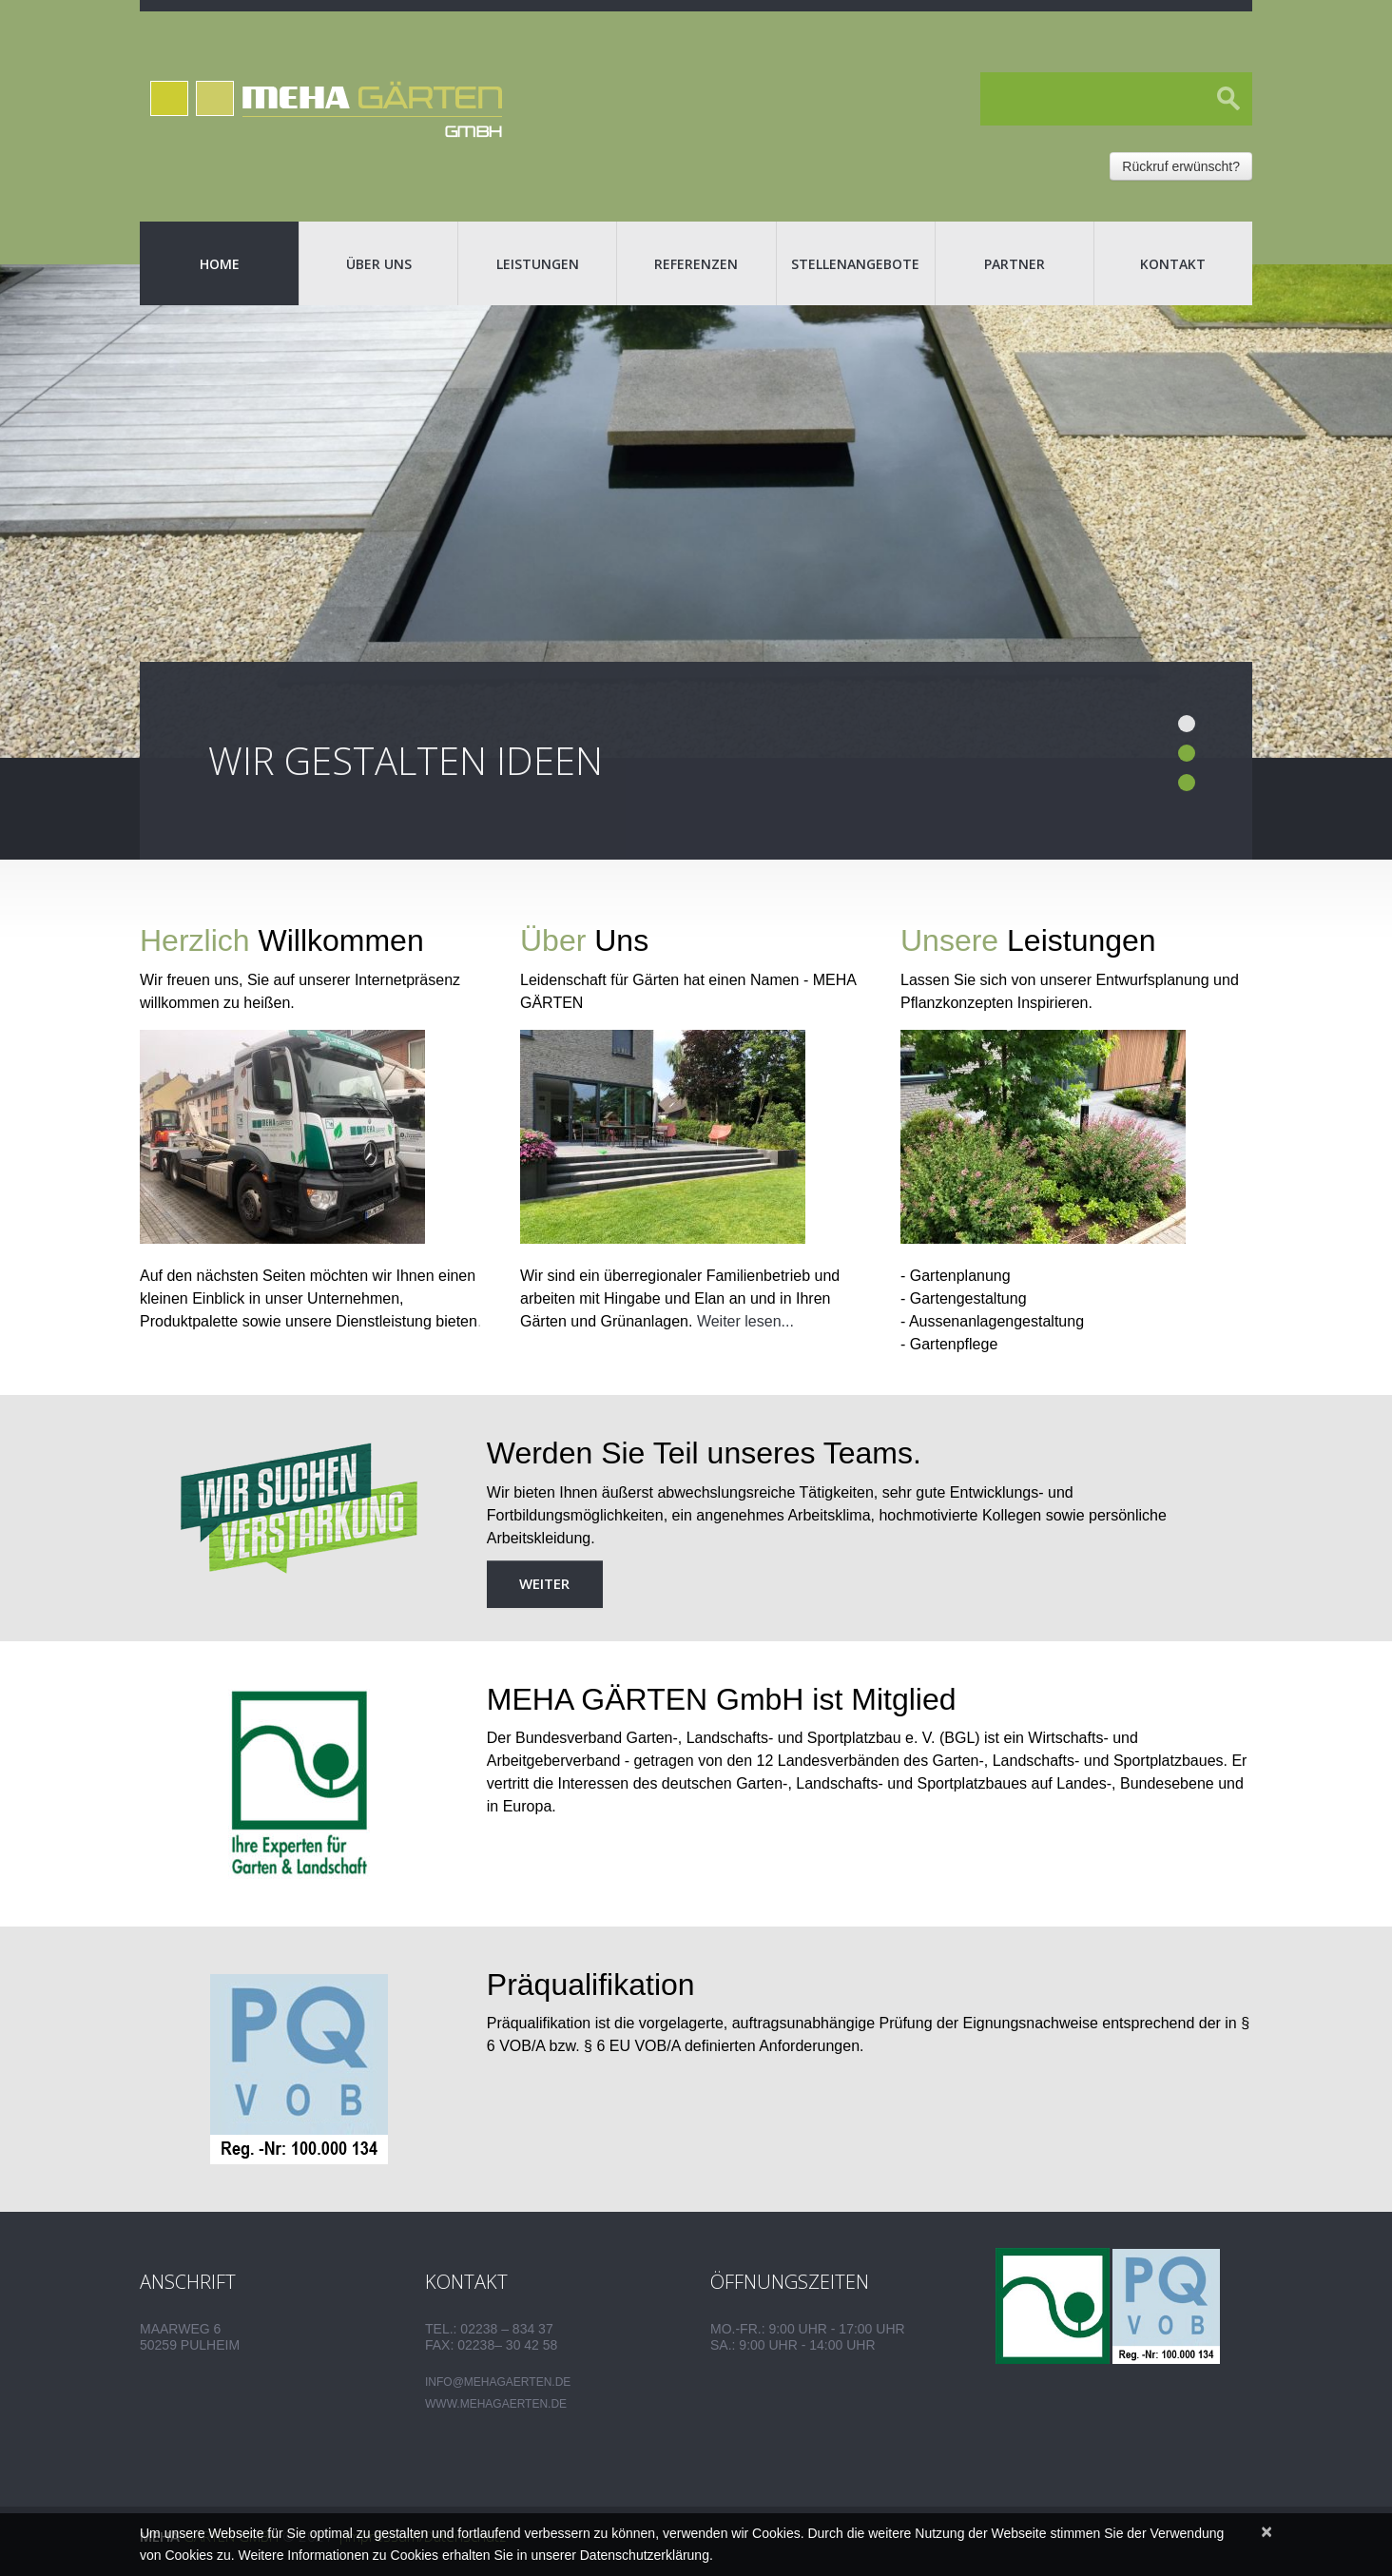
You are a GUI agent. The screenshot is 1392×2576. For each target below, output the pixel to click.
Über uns (379, 264)
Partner (1014, 264)
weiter (544, 1583)
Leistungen (537, 264)
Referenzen (696, 264)
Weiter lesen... (745, 1321)
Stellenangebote (855, 264)
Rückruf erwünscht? (1181, 166)
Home (220, 264)
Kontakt (1173, 264)
